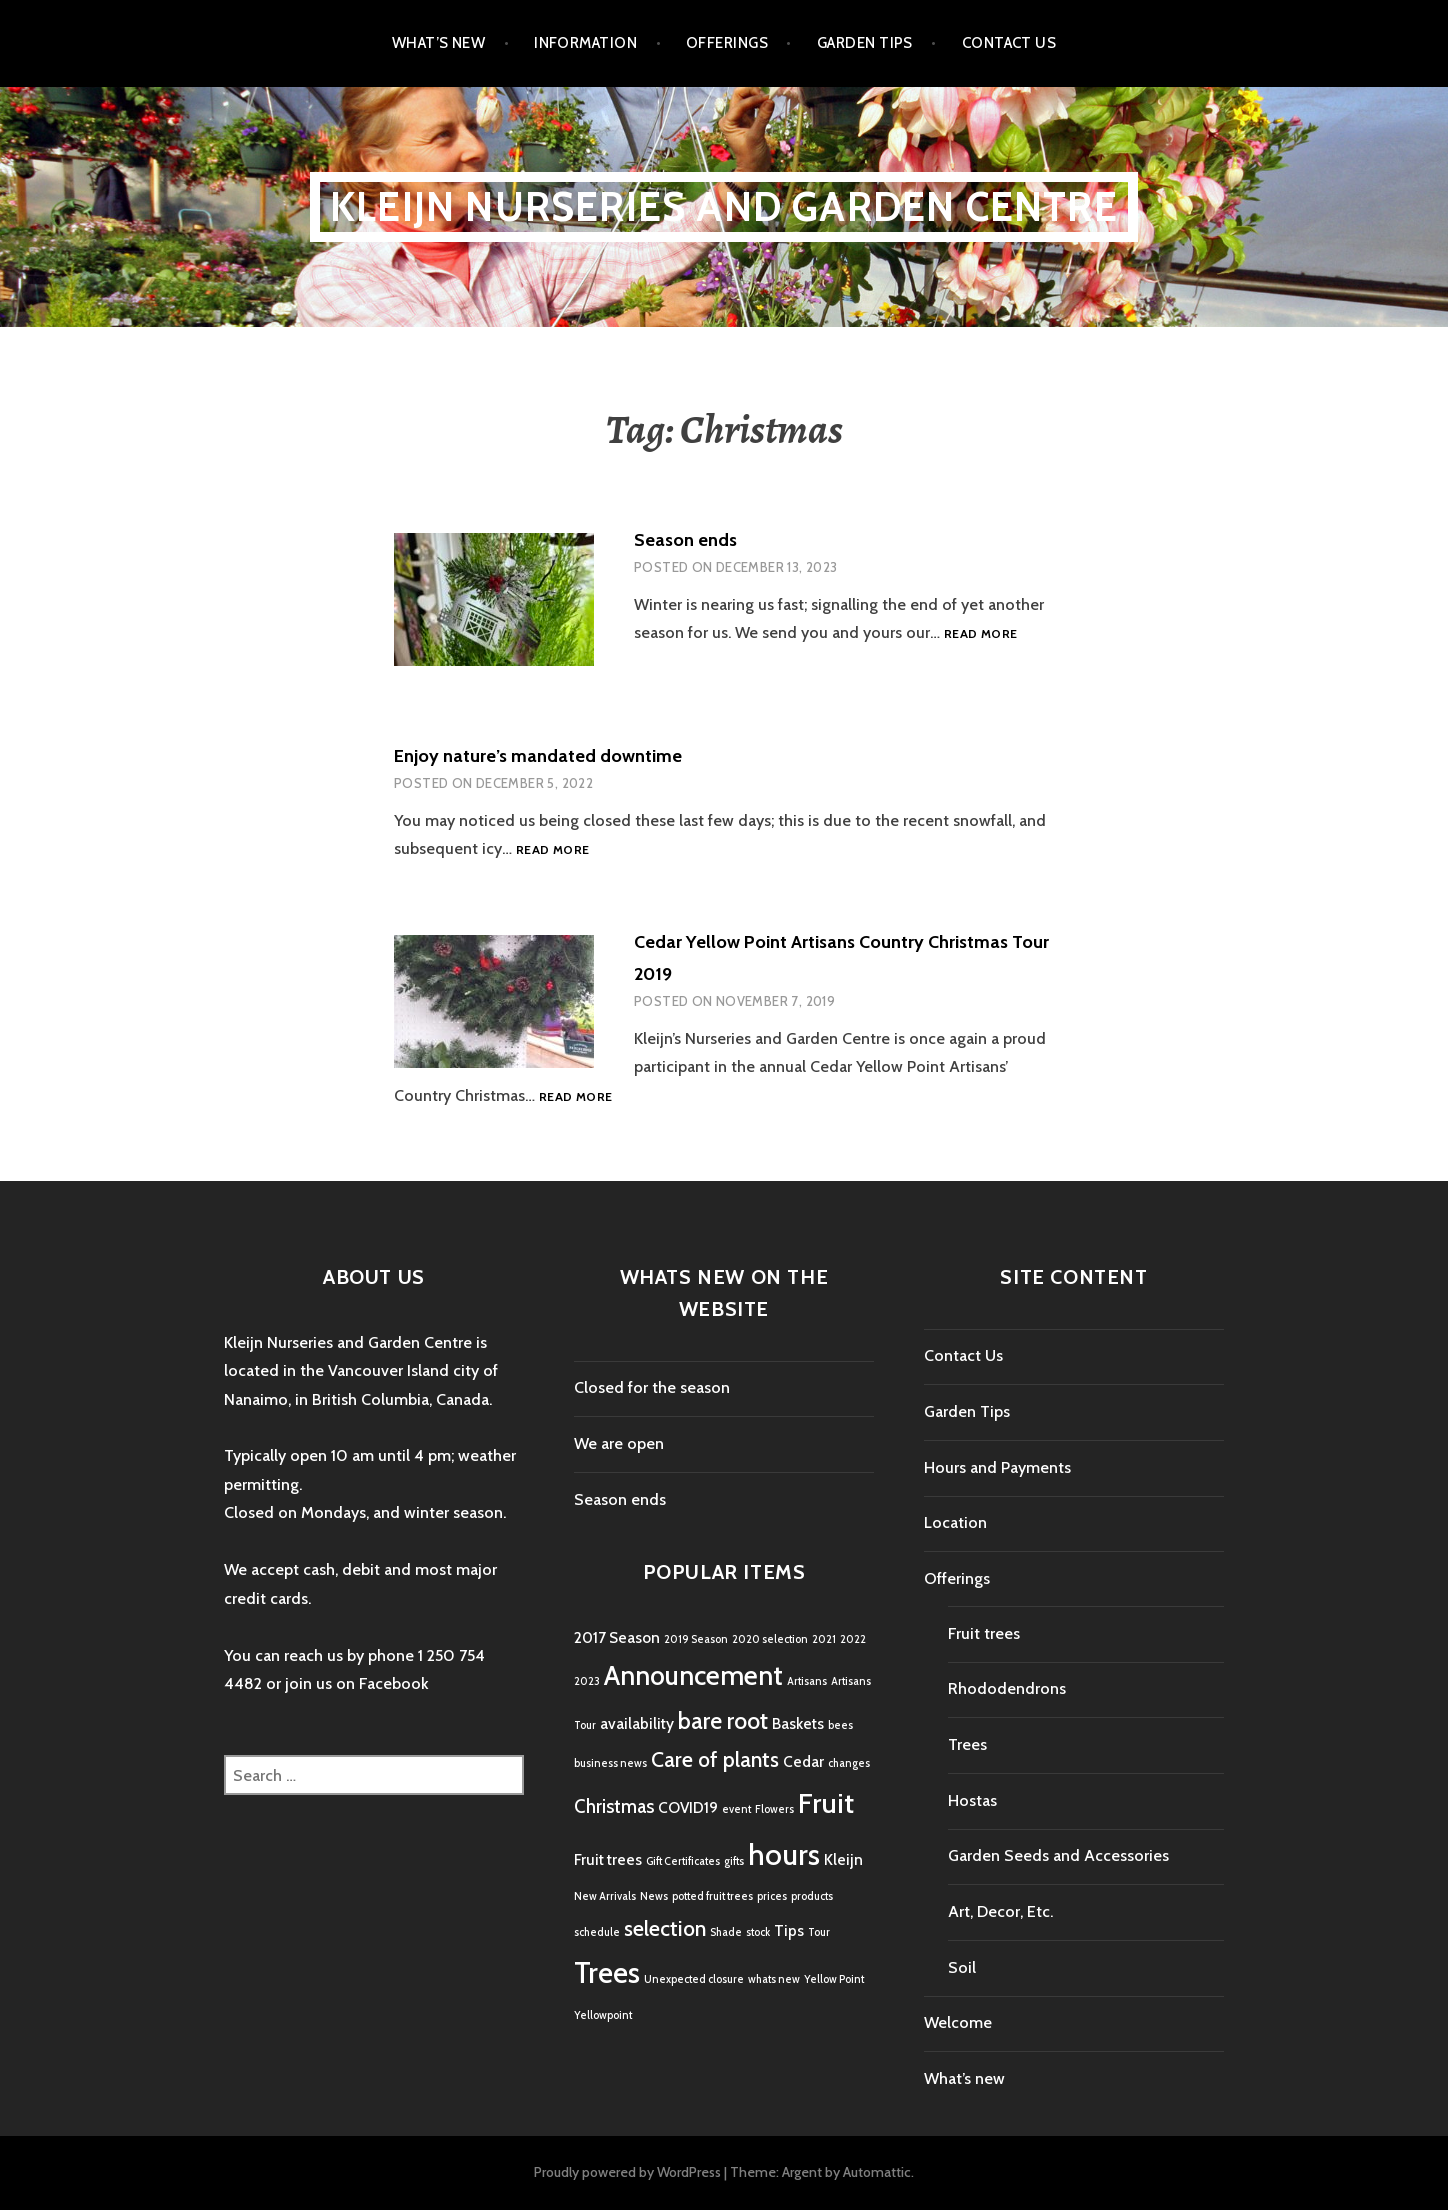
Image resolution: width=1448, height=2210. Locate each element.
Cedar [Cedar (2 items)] (803, 1761)
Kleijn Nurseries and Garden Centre (724, 206)
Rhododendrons (1007, 1688)
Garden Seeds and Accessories (1058, 1855)
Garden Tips (865, 43)
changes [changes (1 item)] (849, 1763)
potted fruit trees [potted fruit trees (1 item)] (712, 1896)
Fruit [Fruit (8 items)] (826, 1803)
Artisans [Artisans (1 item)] (807, 1681)
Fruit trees (984, 1633)
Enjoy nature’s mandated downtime (538, 756)
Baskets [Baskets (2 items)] (798, 1723)
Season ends (685, 540)
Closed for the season (652, 1387)
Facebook (394, 1683)
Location (955, 1522)
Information (585, 43)
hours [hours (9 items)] (784, 1854)
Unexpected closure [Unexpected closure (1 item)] (694, 1979)
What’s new (439, 43)
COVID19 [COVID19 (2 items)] (688, 1807)
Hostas (972, 1800)
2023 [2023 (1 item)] (587, 1681)
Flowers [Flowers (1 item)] (774, 1809)
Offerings (727, 43)
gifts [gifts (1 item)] (734, 1861)
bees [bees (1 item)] (840, 1725)
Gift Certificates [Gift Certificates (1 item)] (683, 1861)
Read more (980, 634)
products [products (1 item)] (812, 1896)
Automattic (877, 2172)
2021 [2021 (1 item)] (824, 1639)
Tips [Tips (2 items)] (789, 1930)
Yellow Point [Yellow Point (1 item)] (834, 1979)
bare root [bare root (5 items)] (723, 1720)
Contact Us (1009, 43)
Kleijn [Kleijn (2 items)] (843, 1859)
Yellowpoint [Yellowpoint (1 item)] (603, 2015)
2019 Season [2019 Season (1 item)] (696, 1639)
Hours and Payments (997, 1467)
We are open (619, 1443)
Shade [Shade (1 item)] (726, 1932)
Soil (962, 1967)
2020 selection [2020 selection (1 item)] (770, 1639)
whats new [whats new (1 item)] (774, 1979)
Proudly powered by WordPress (627, 2172)
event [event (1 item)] (736, 1809)
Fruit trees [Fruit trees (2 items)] (608, 1859)
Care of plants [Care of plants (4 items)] (715, 1759)
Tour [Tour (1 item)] (819, 1932)
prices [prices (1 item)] (772, 1896)
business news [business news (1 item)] (610, 1763)
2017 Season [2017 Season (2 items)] (617, 1637)
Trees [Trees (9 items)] (607, 1972)
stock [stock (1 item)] (758, 1932)
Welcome (958, 2022)
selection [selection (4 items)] (665, 1928)
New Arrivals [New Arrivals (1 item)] (605, 1896)
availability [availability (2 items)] (637, 1723)
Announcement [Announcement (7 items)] (693, 1675)
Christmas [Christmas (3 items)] (614, 1806)
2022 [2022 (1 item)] (853, 1639)
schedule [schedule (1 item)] (597, 1932)
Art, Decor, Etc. (1000, 1911)
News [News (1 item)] (654, 1896)
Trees (967, 1744)
